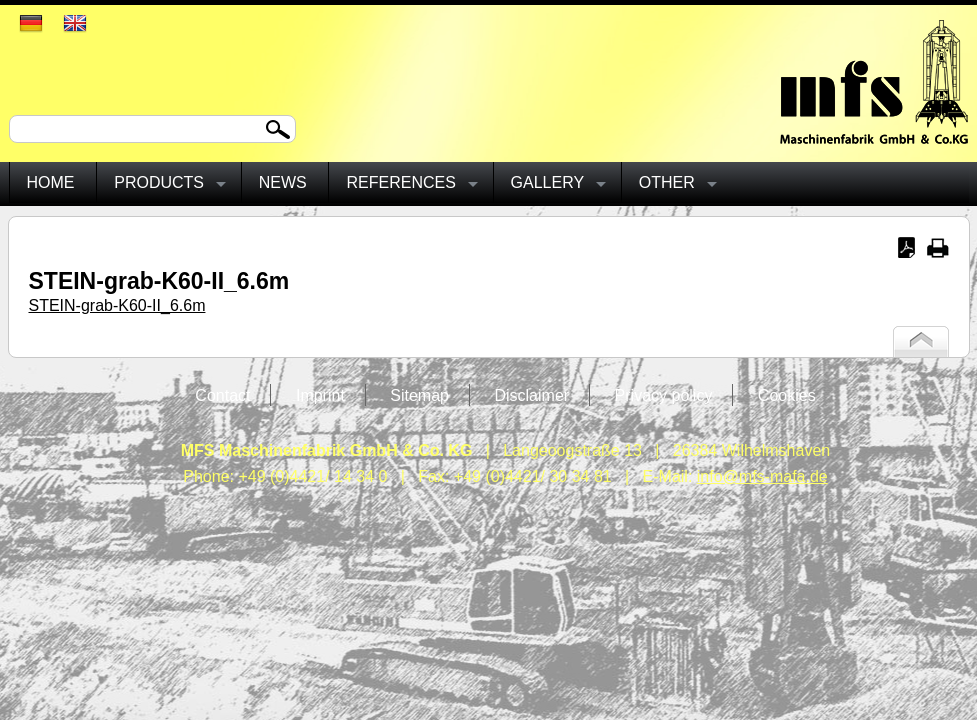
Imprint (320, 395)
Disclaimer (531, 395)
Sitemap (419, 395)
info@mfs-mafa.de (762, 476)
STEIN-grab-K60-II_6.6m (117, 305)
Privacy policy (664, 395)
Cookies (787, 395)
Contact (222, 395)
